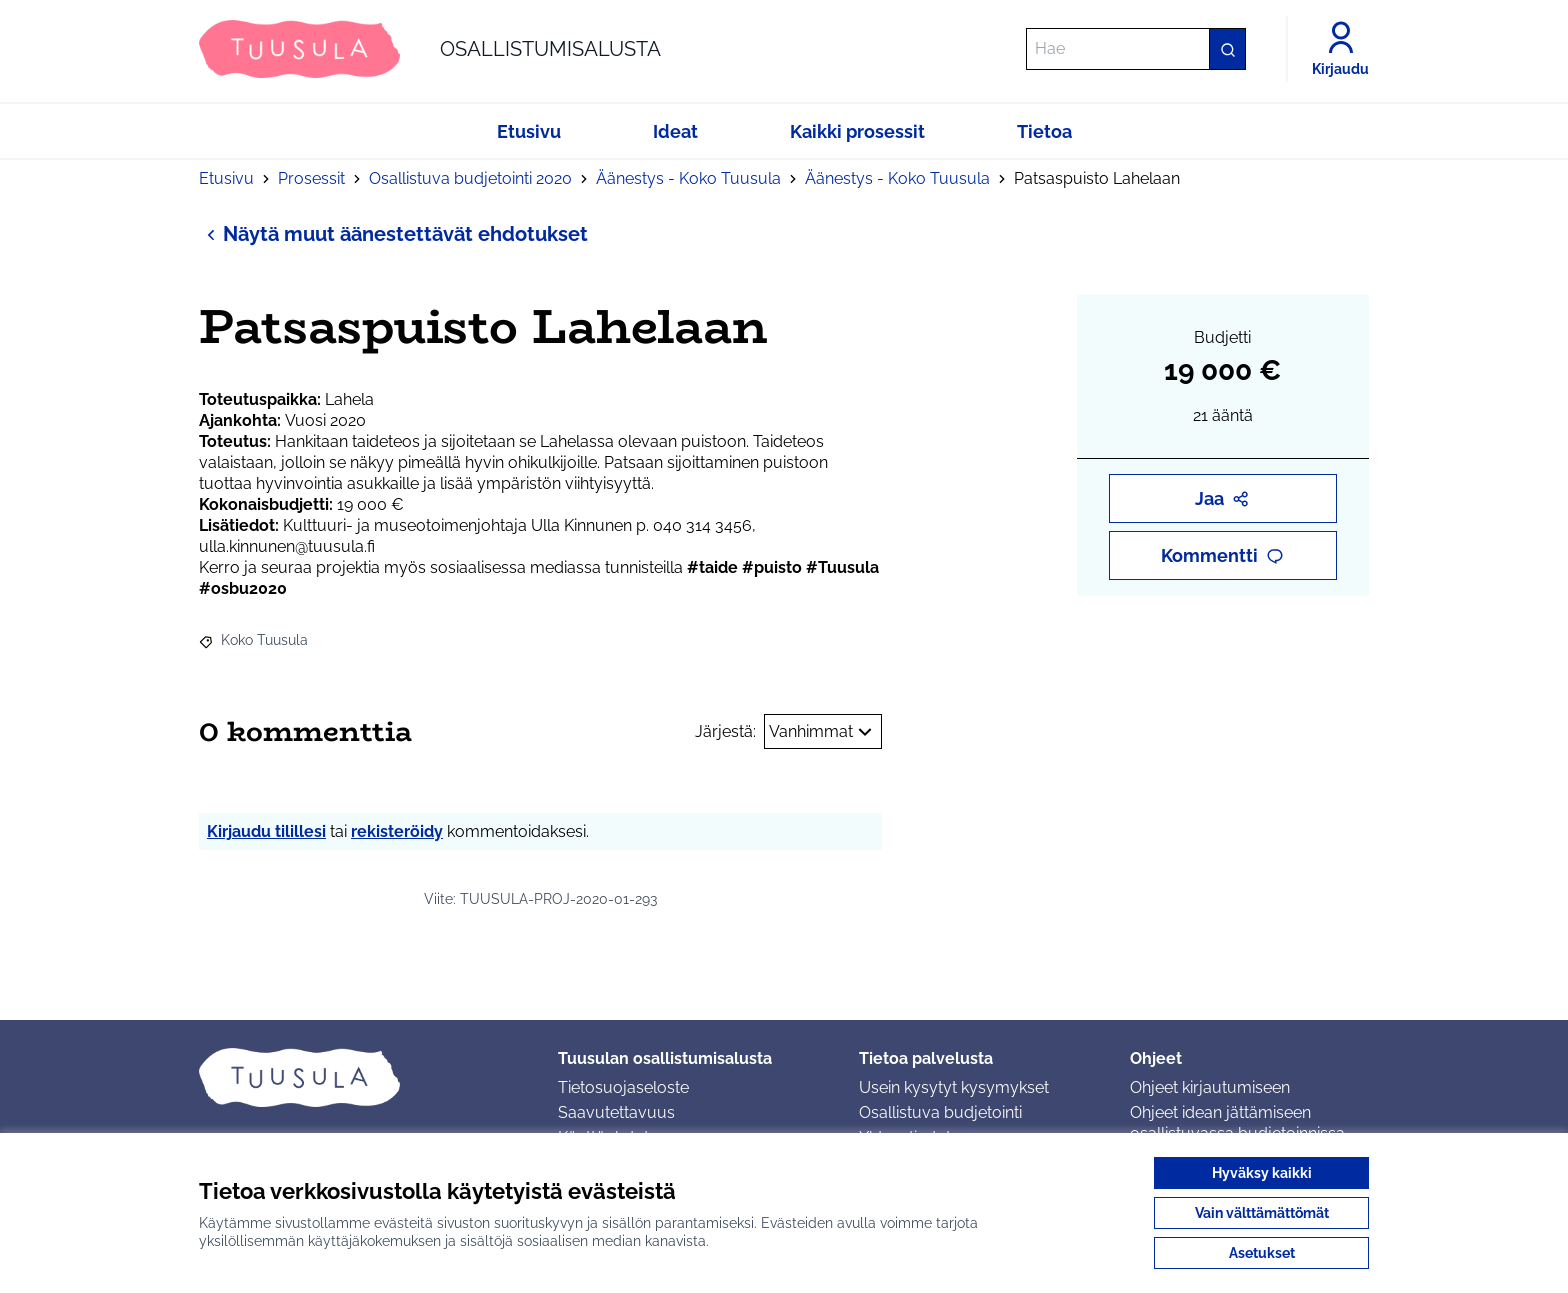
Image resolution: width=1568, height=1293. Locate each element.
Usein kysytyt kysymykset (954, 1087)
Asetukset (1262, 1253)
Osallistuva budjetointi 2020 (470, 178)
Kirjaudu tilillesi (266, 831)
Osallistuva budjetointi (940, 1112)
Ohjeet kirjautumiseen (1210, 1087)
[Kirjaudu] (1340, 49)
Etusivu (226, 178)
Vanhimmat (823, 732)
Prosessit (311, 178)
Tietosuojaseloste (623, 1087)
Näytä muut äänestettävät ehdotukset (393, 233)
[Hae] (1136, 49)
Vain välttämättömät (1262, 1213)
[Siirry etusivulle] (430, 49)
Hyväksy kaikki (1262, 1173)
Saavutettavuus (616, 1112)
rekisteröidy (397, 831)
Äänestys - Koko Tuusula (688, 178)
